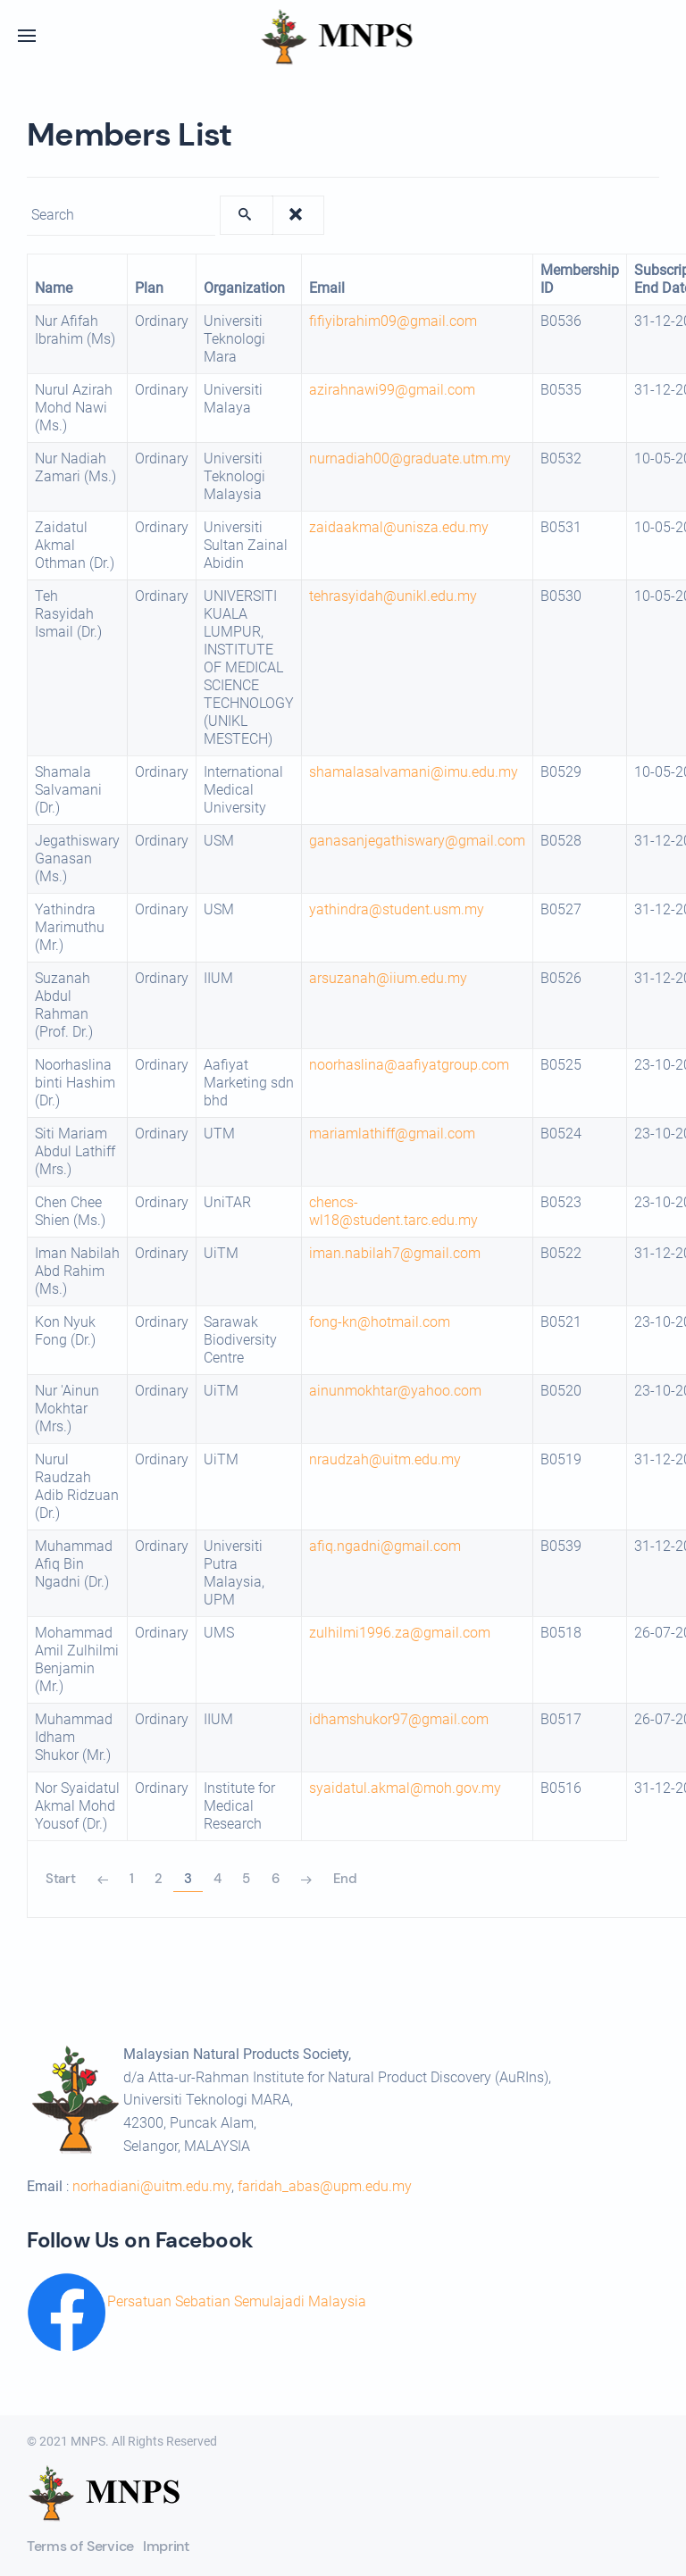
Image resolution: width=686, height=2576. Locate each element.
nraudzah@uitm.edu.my (385, 1459)
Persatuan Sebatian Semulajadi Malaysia (236, 2301)
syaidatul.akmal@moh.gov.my (405, 1788)
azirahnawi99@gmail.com (392, 389)
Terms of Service (80, 2546)
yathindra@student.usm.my (396, 909)
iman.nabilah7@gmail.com (395, 1253)
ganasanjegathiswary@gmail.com (417, 840)
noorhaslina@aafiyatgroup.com (409, 1064)
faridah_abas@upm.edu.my (325, 2186)
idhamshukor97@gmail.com (399, 1719)
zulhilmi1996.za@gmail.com (399, 1632)
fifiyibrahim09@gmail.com (393, 321)
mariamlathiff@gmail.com (392, 1133)
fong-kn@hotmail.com (379, 1321)
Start (61, 1879)
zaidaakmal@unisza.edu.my (399, 527)
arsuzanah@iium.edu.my (388, 978)
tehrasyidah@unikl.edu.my (393, 596)
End (345, 1879)
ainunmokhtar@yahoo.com (395, 1390)
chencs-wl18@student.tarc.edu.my (393, 1211)
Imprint (166, 2546)
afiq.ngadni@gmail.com (385, 1546)
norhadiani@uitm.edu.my (151, 2186)
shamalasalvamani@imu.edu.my (413, 771)
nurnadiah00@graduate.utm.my (410, 458)
